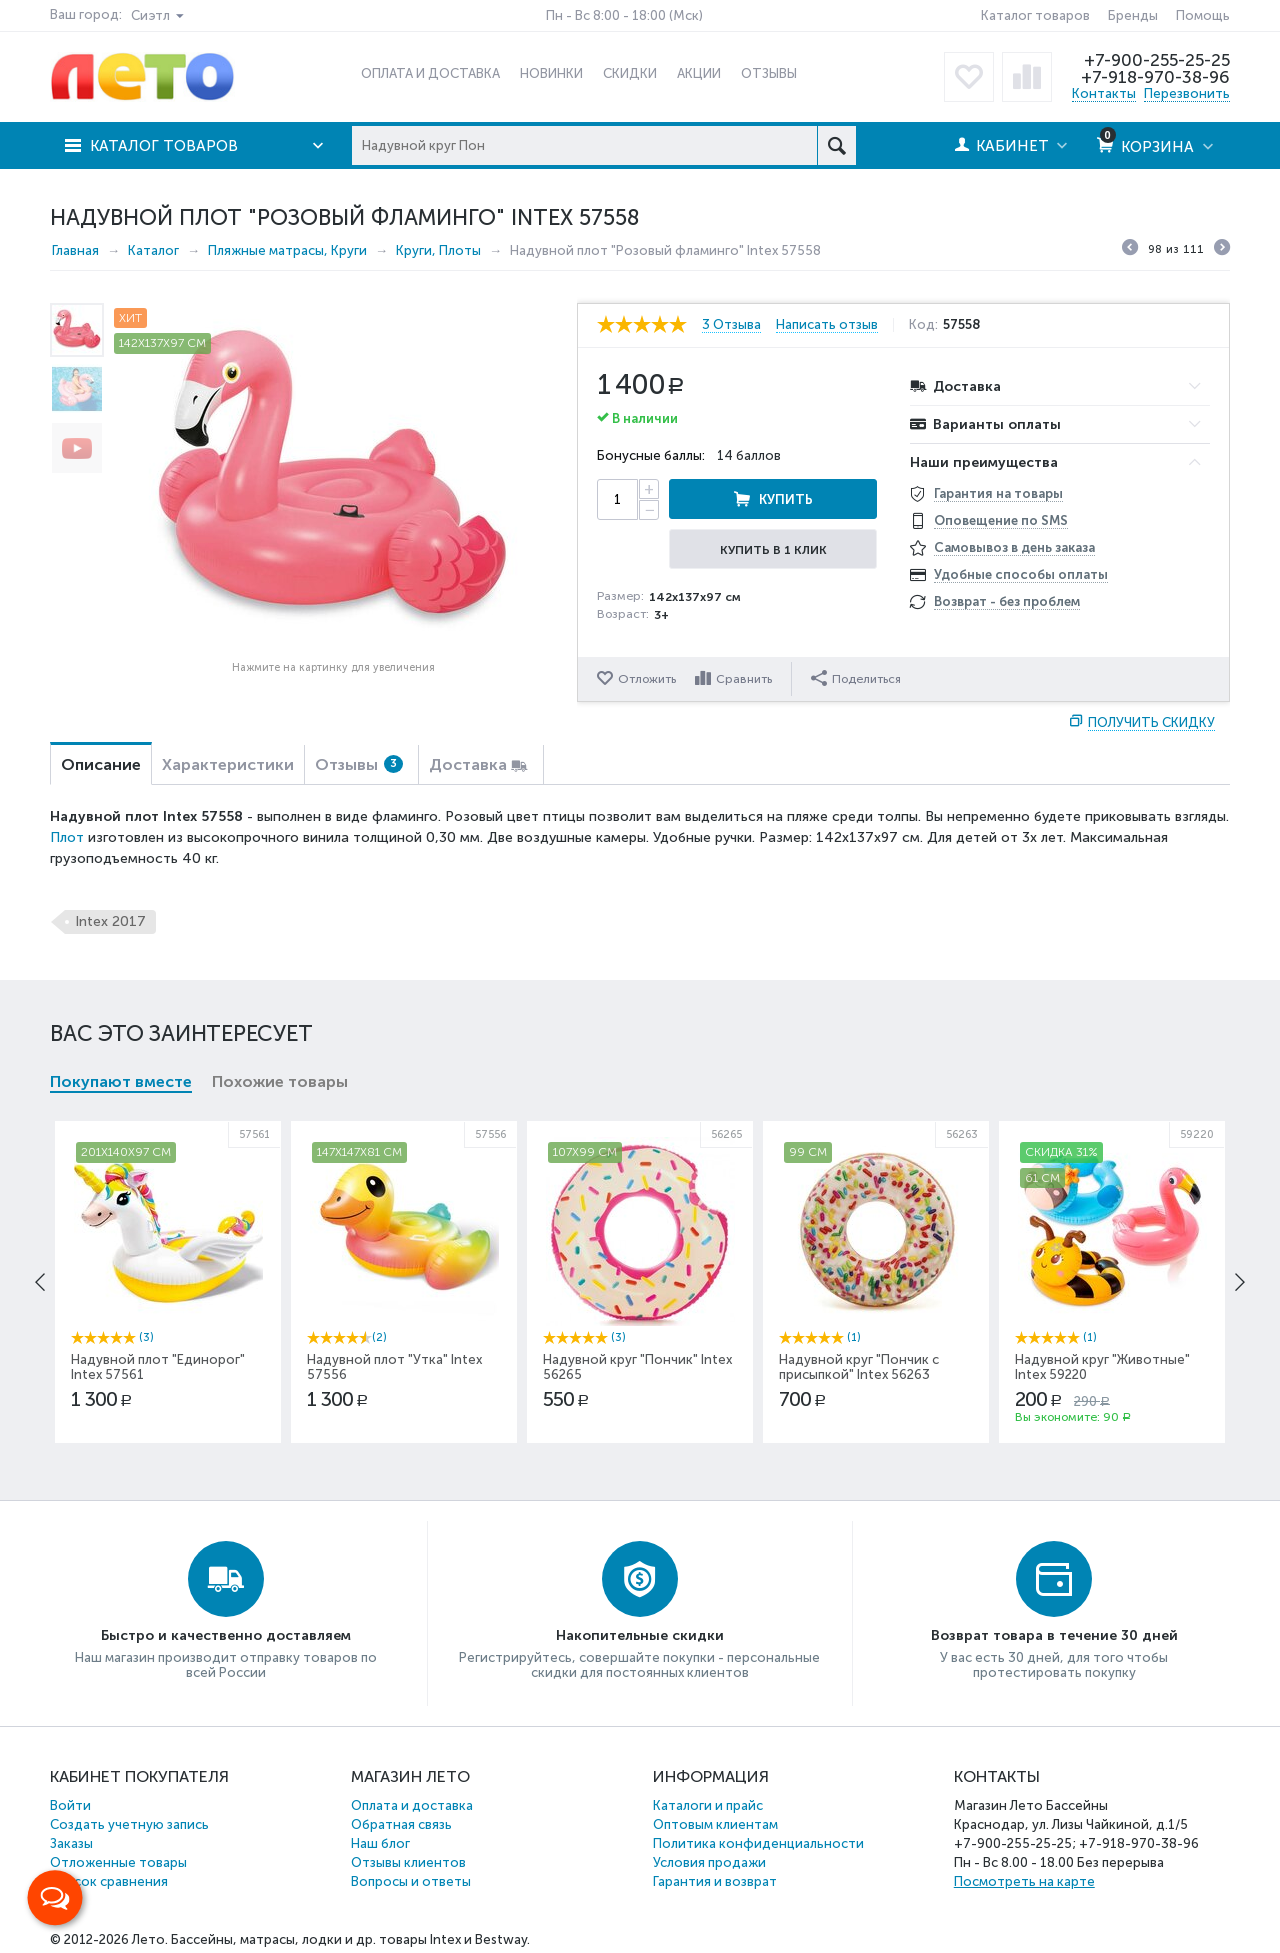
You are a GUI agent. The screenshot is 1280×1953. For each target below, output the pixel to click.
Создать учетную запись (129, 1824)
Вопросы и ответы (411, 1881)
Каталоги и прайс (708, 1805)
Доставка (468, 764)
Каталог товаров (1035, 15)
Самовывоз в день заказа (1014, 547)
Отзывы (359, 764)
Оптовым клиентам (715, 1824)
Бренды (1133, 15)
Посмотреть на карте (1024, 1881)
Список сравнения (109, 1881)
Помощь (1203, 15)
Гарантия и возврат (715, 1881)
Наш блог (380, 1843)
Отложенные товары (118, 1862)
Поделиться (856, 678)
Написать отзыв (827, 325)
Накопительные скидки (640, 1635)
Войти (70, 1805)
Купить (786, 499)
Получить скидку (1151, 722)
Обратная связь (401, 1824)
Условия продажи (709, 1862)
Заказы (71, 1843)
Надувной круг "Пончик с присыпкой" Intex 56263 (859, 1367)
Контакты (1104, 93)
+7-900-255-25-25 (1157, 60)
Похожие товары (280, 1081)
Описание (101, 764)
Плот (67, 837)
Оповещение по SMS (1001, 520)
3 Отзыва (731, 325)
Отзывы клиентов (408, 1862)
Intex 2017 (110, 921)
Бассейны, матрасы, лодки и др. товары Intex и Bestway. (350, 1939)
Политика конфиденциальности (758, 1843)
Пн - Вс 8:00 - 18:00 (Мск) (624, 15)
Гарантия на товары (998, 493)
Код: (923, 325)
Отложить (647, 679)
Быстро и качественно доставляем (226, 1635)
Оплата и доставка (412, 1805)
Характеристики (228, 764)
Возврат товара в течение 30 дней (1054, 1635)
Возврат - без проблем (1007, 601)
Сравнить (744, 679)
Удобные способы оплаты (1021, 574)
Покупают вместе (121, 1081)
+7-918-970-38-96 (1155, 77)
